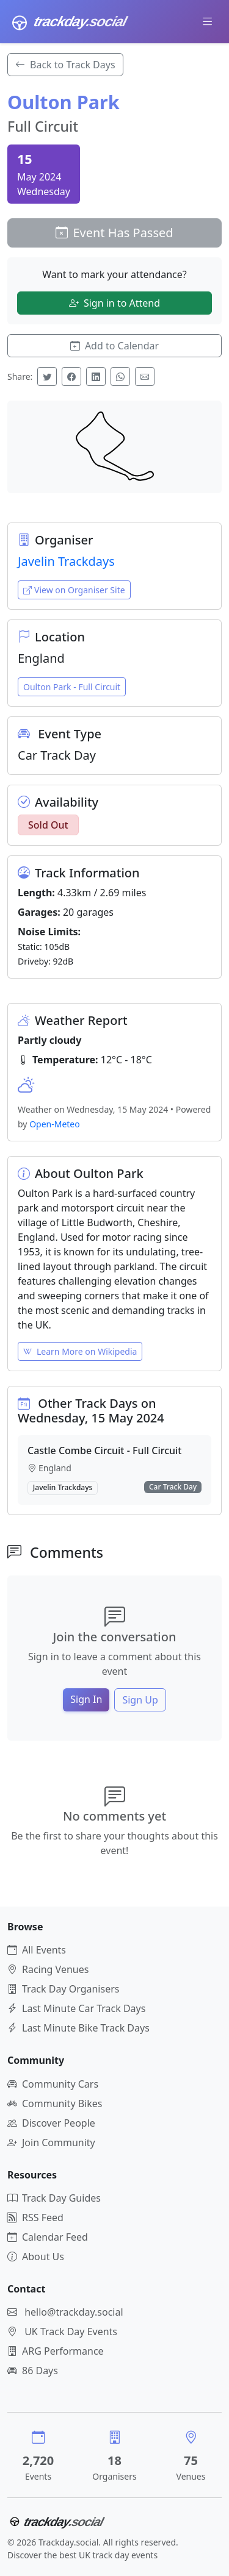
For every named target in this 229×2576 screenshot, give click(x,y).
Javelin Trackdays (66, 561)
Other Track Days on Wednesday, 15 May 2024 (91, 1410)
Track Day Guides (54, 2198)
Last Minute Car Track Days (76, 2008)
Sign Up (140, 1700)
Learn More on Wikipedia (80, 1351)
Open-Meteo (54, 1124)
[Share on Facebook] (71, 376)
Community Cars (52, 2084)
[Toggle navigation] (208, 21)
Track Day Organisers (63, 1989)
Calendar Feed (47, 2237)
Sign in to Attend (114, 303)
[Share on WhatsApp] (120, 376)
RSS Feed (35, 2217)
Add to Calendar (114, 345)
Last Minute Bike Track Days (78, 2028)
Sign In (86, 1699)
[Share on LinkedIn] (96, 376)
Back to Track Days (65, 64)
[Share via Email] (144, 376)
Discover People (51, 2123)
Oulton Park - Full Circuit (71, 687)
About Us (35, 2256)
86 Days (32, 2370)
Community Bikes (54, 2103)
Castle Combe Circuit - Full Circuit (104, 1450)
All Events (36, 1950)
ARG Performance (55, 2351)
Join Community (51, 2142)
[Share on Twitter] (47, 376)
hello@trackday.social (73, 2312)
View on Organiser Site (74, 590)
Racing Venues (48, 1969)
